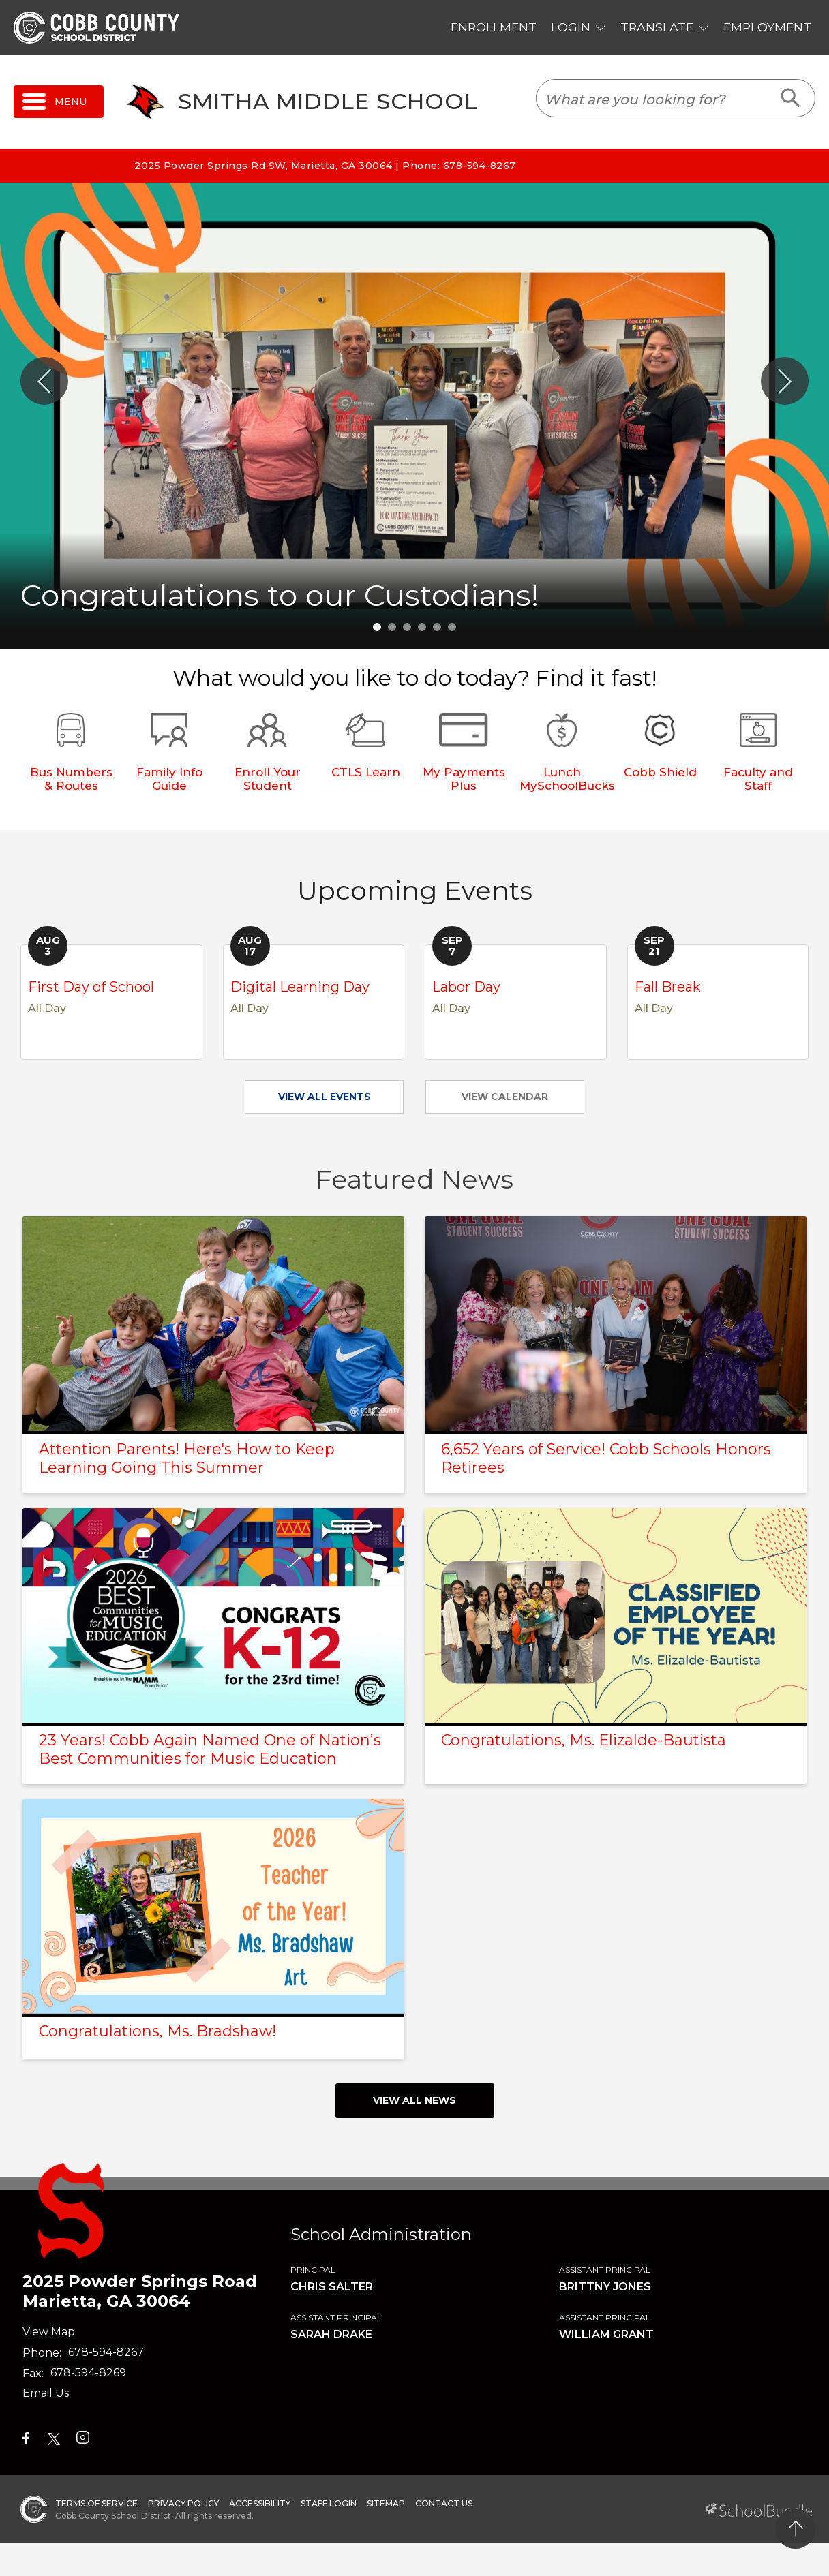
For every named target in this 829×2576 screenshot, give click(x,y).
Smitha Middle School (328, 101)
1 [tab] (377, 627)
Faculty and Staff (758, 779)
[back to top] (795, 2529)
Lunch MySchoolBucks (567, 779)
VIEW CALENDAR (505, 1096)
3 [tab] (407, 627)
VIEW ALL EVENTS (324, 1096)
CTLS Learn (365, 772)
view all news (414, 2100)
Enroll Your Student (268, 779)
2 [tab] (392, 627)
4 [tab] (422, 627)
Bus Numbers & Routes (71, 779)
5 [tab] (437, 627)
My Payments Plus (464, 779)
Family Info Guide (169, 779)
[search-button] (791, 98)
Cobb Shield (660, 772)
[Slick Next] (785, 381)
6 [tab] (452, 627)
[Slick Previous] (44, 381)
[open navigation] (59, 101)
